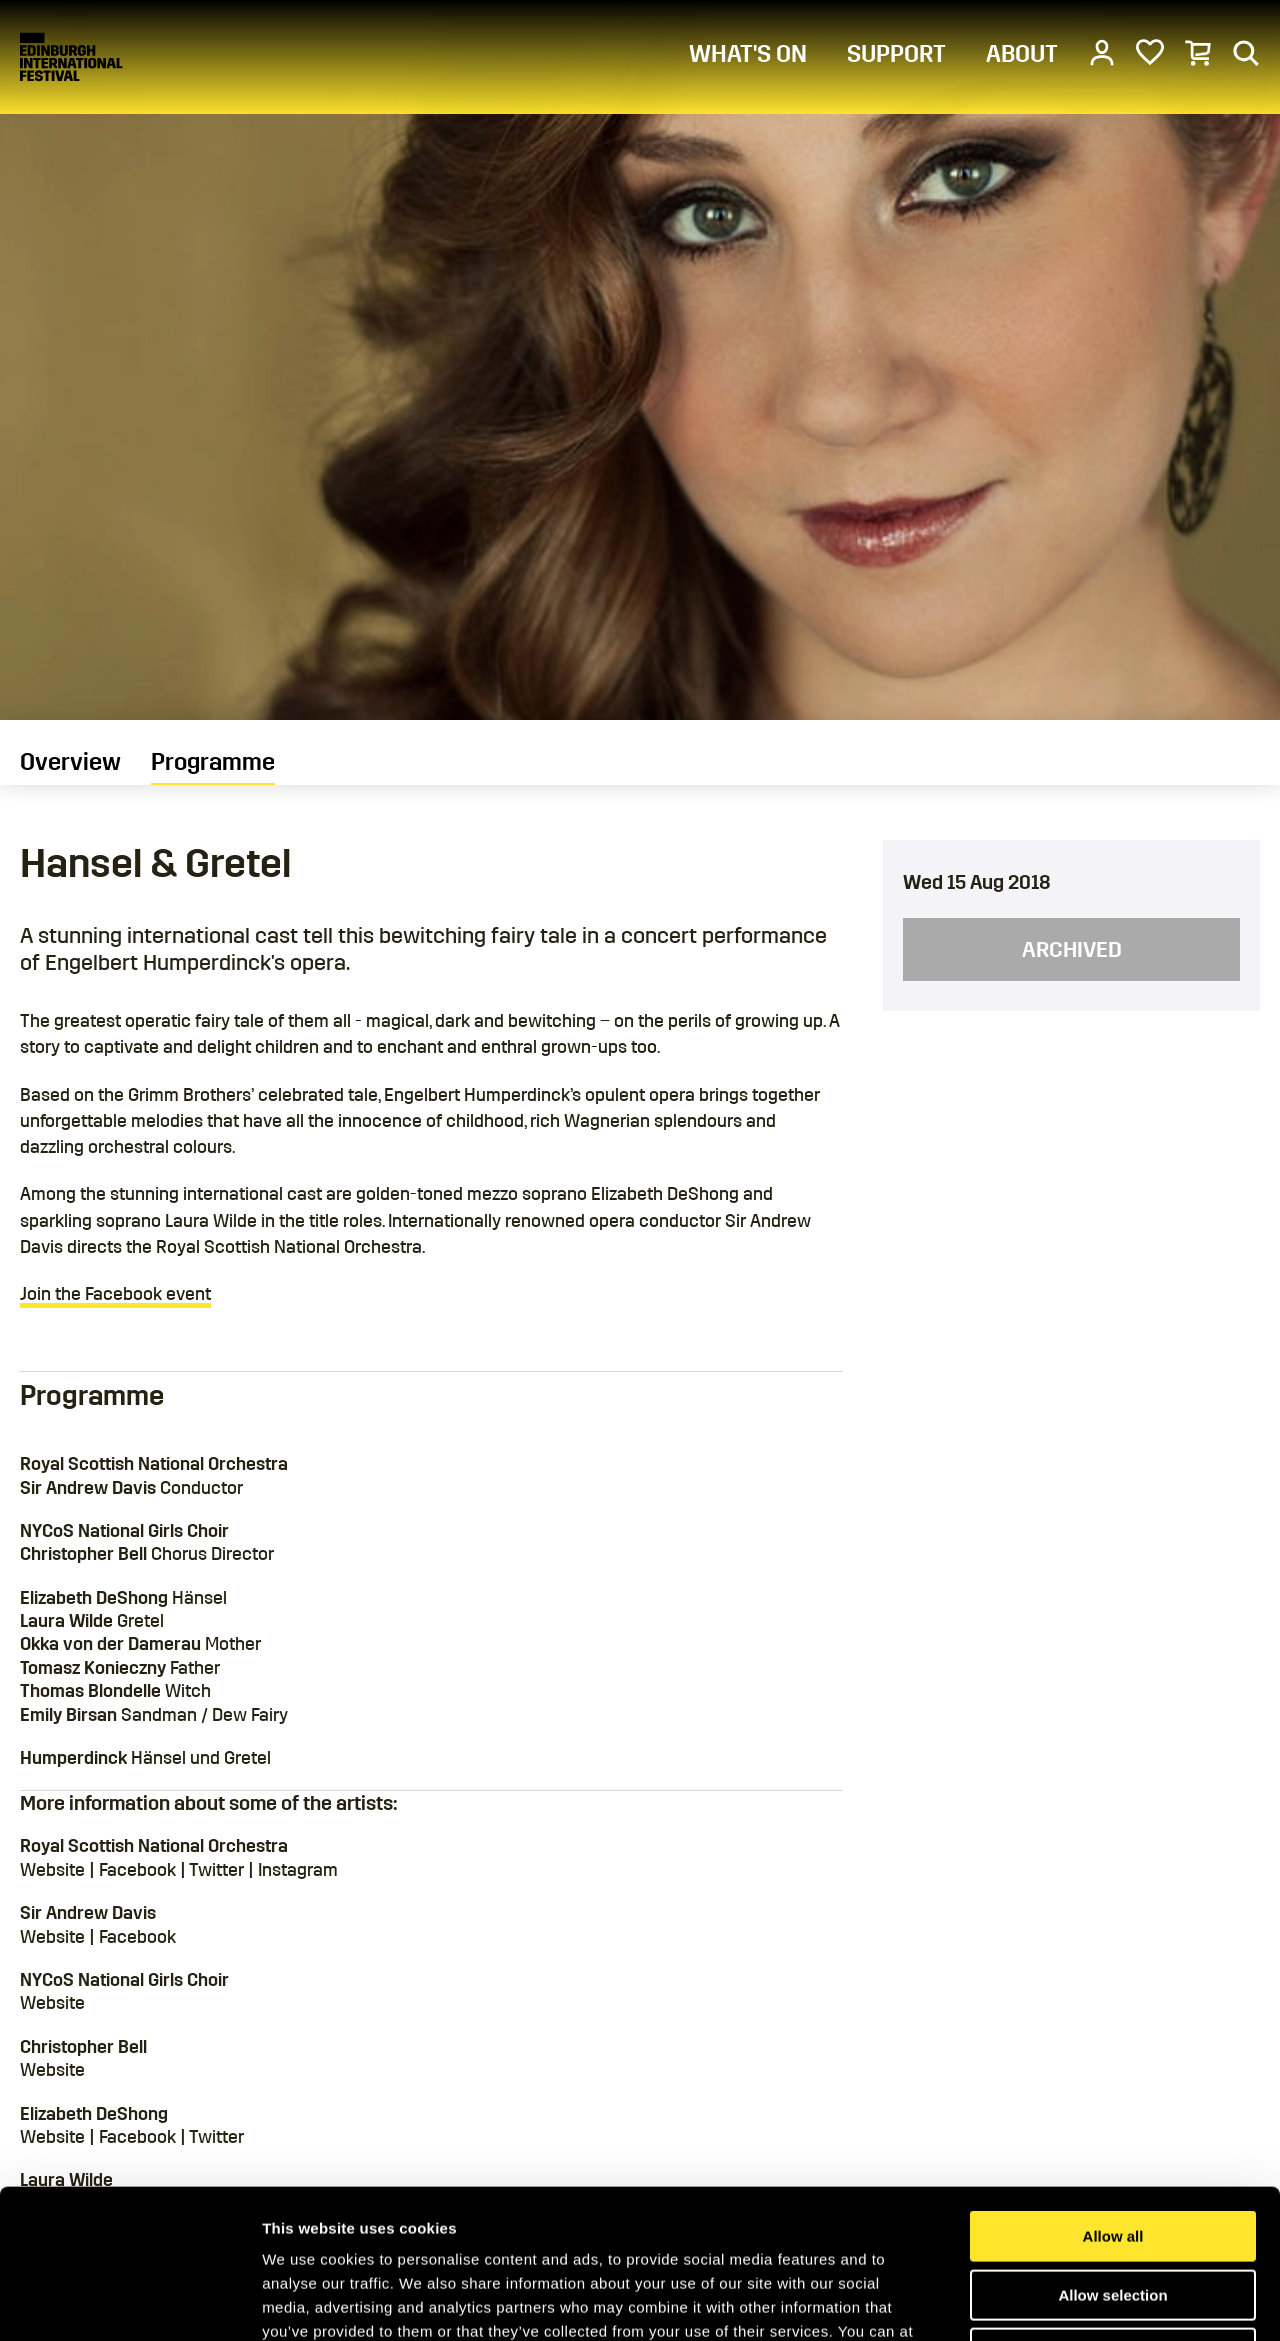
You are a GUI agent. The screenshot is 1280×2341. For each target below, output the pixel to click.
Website (52, 1870)
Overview (70, 762)
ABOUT (1022, 54)
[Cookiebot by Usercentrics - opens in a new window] (129, 2302)
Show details (1049, 2301)
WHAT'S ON (748, 54)
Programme (213, 762)
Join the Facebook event (115, 1294)
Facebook (137, 1870)
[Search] (1246, 52)
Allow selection (1112, 2155)
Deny (1113, 2213)
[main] (640, 1168)
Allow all (1113, 2096)
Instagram (298, 1870)
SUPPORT (896, 54)
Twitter (216, 1870)
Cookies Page (683, 2215)
